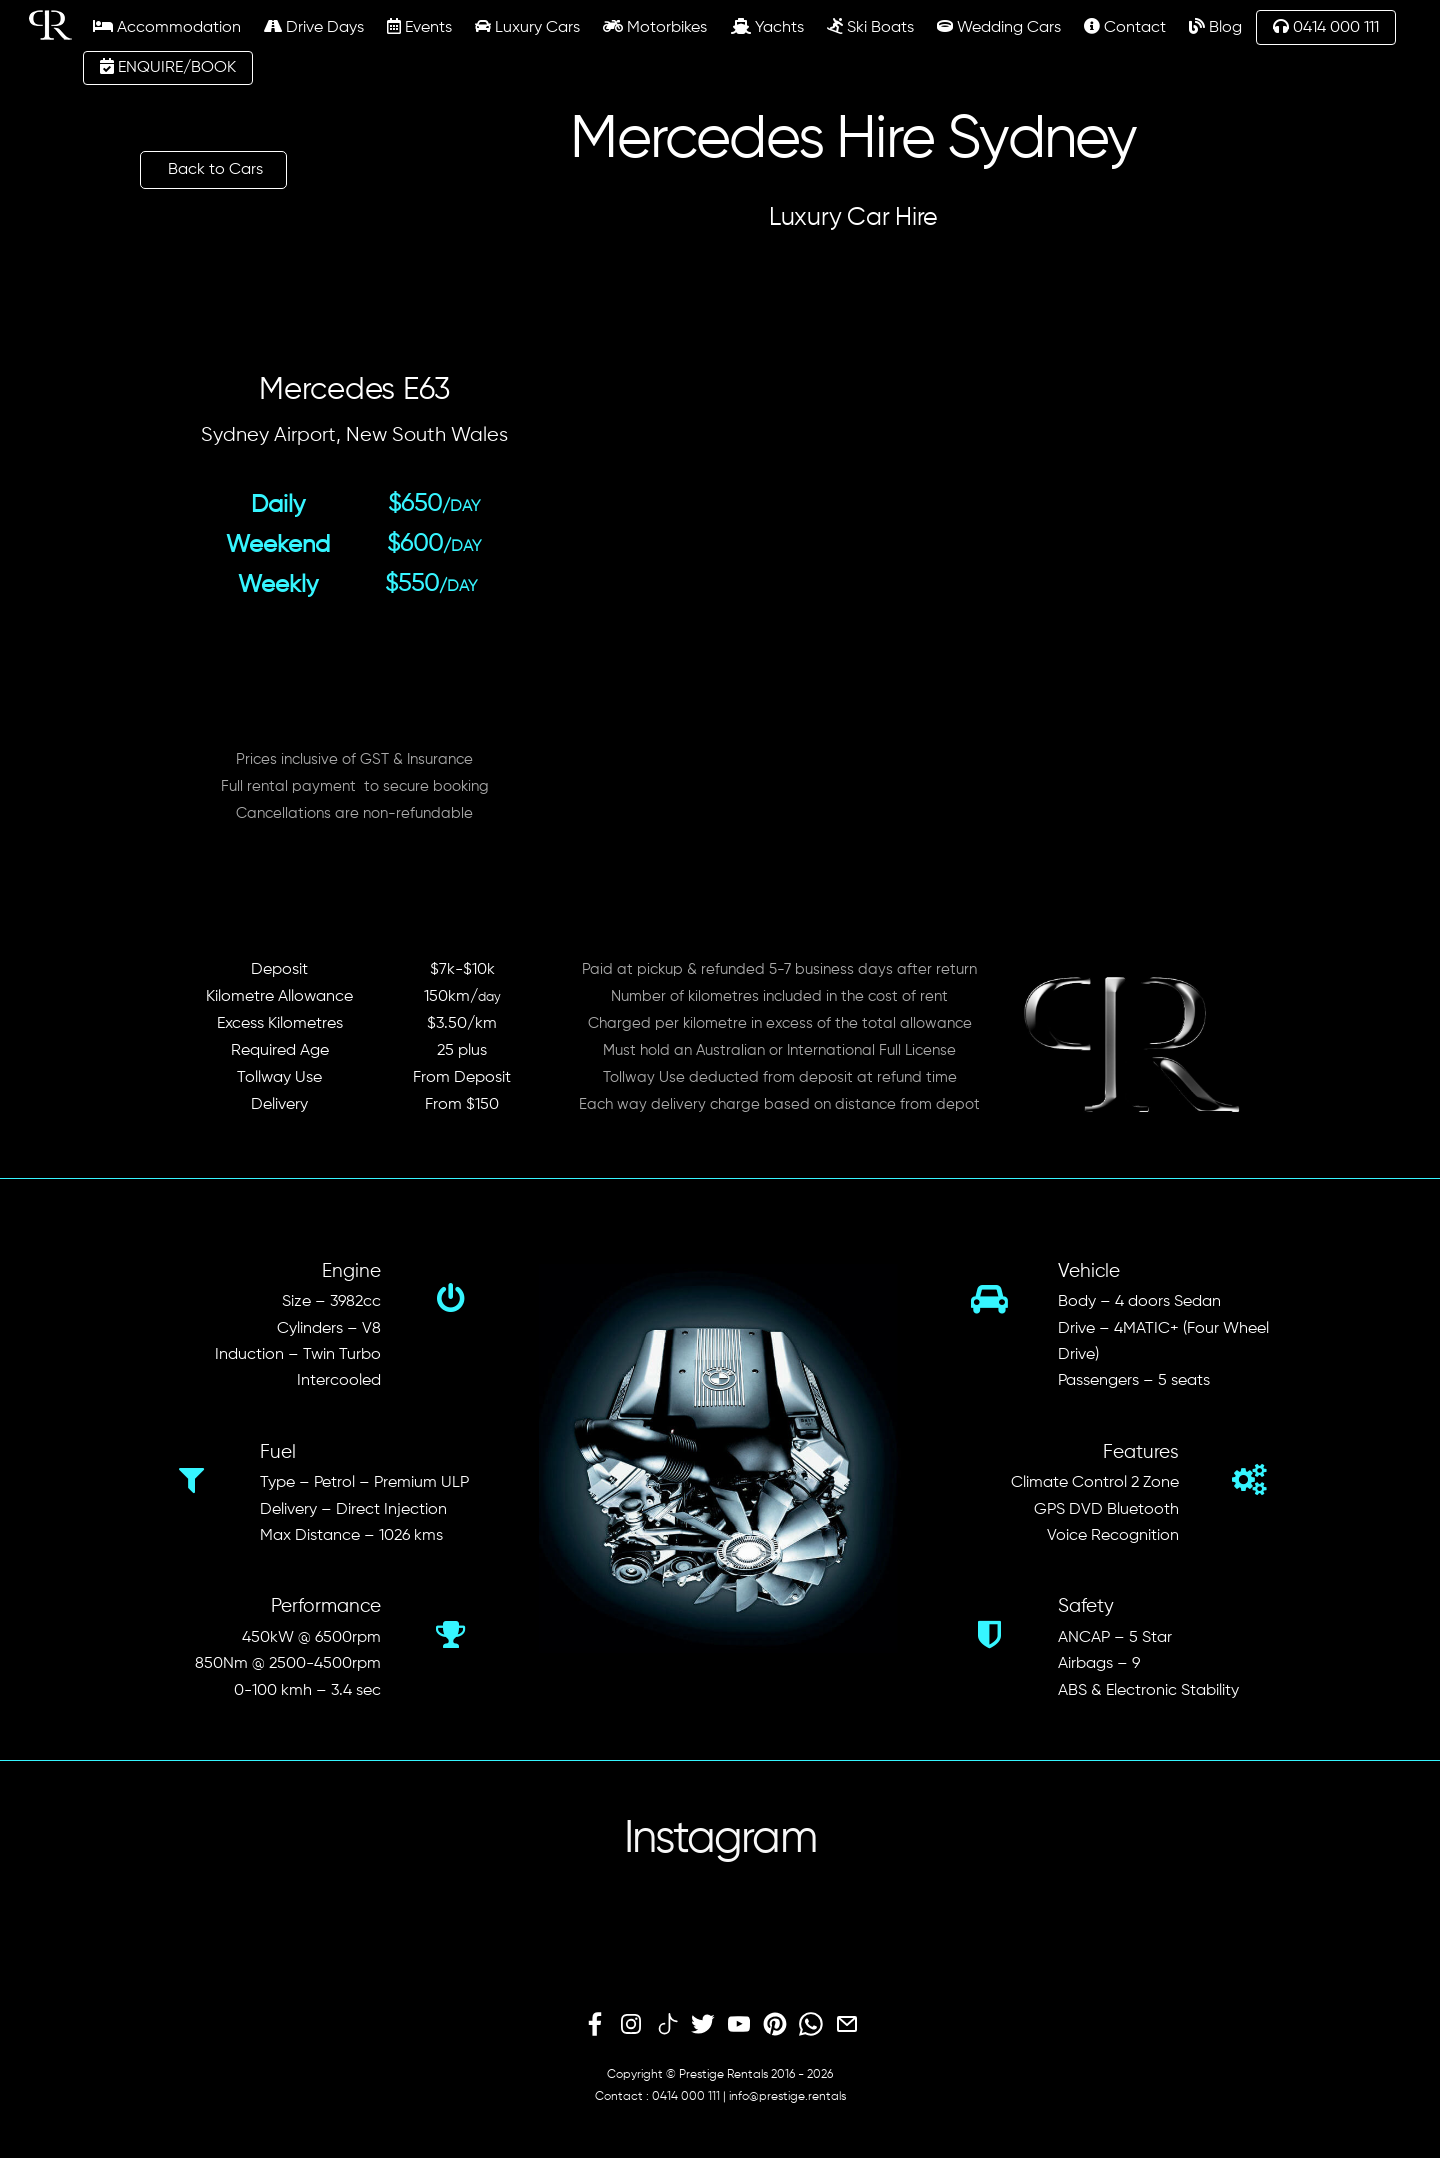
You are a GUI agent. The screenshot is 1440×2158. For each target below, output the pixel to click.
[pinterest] (775, 2025)
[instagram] (631, 2025)
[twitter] (703, 2025)
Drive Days (314, 27)
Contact (1125, 27)
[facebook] (595, 2025)
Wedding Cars (999, 27)
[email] (847, 2025)
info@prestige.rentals (787, 2097)
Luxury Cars (527, 27)
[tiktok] (667, 2025)
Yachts (767, 27)
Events (419, 27)
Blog (1215, 27)
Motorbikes (655, 27)
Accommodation (167, 27)
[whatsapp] (811, 2025)
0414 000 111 (1326, 27)
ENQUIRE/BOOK (168, 67)
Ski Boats (870, 27)
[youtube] (739, 2025)
